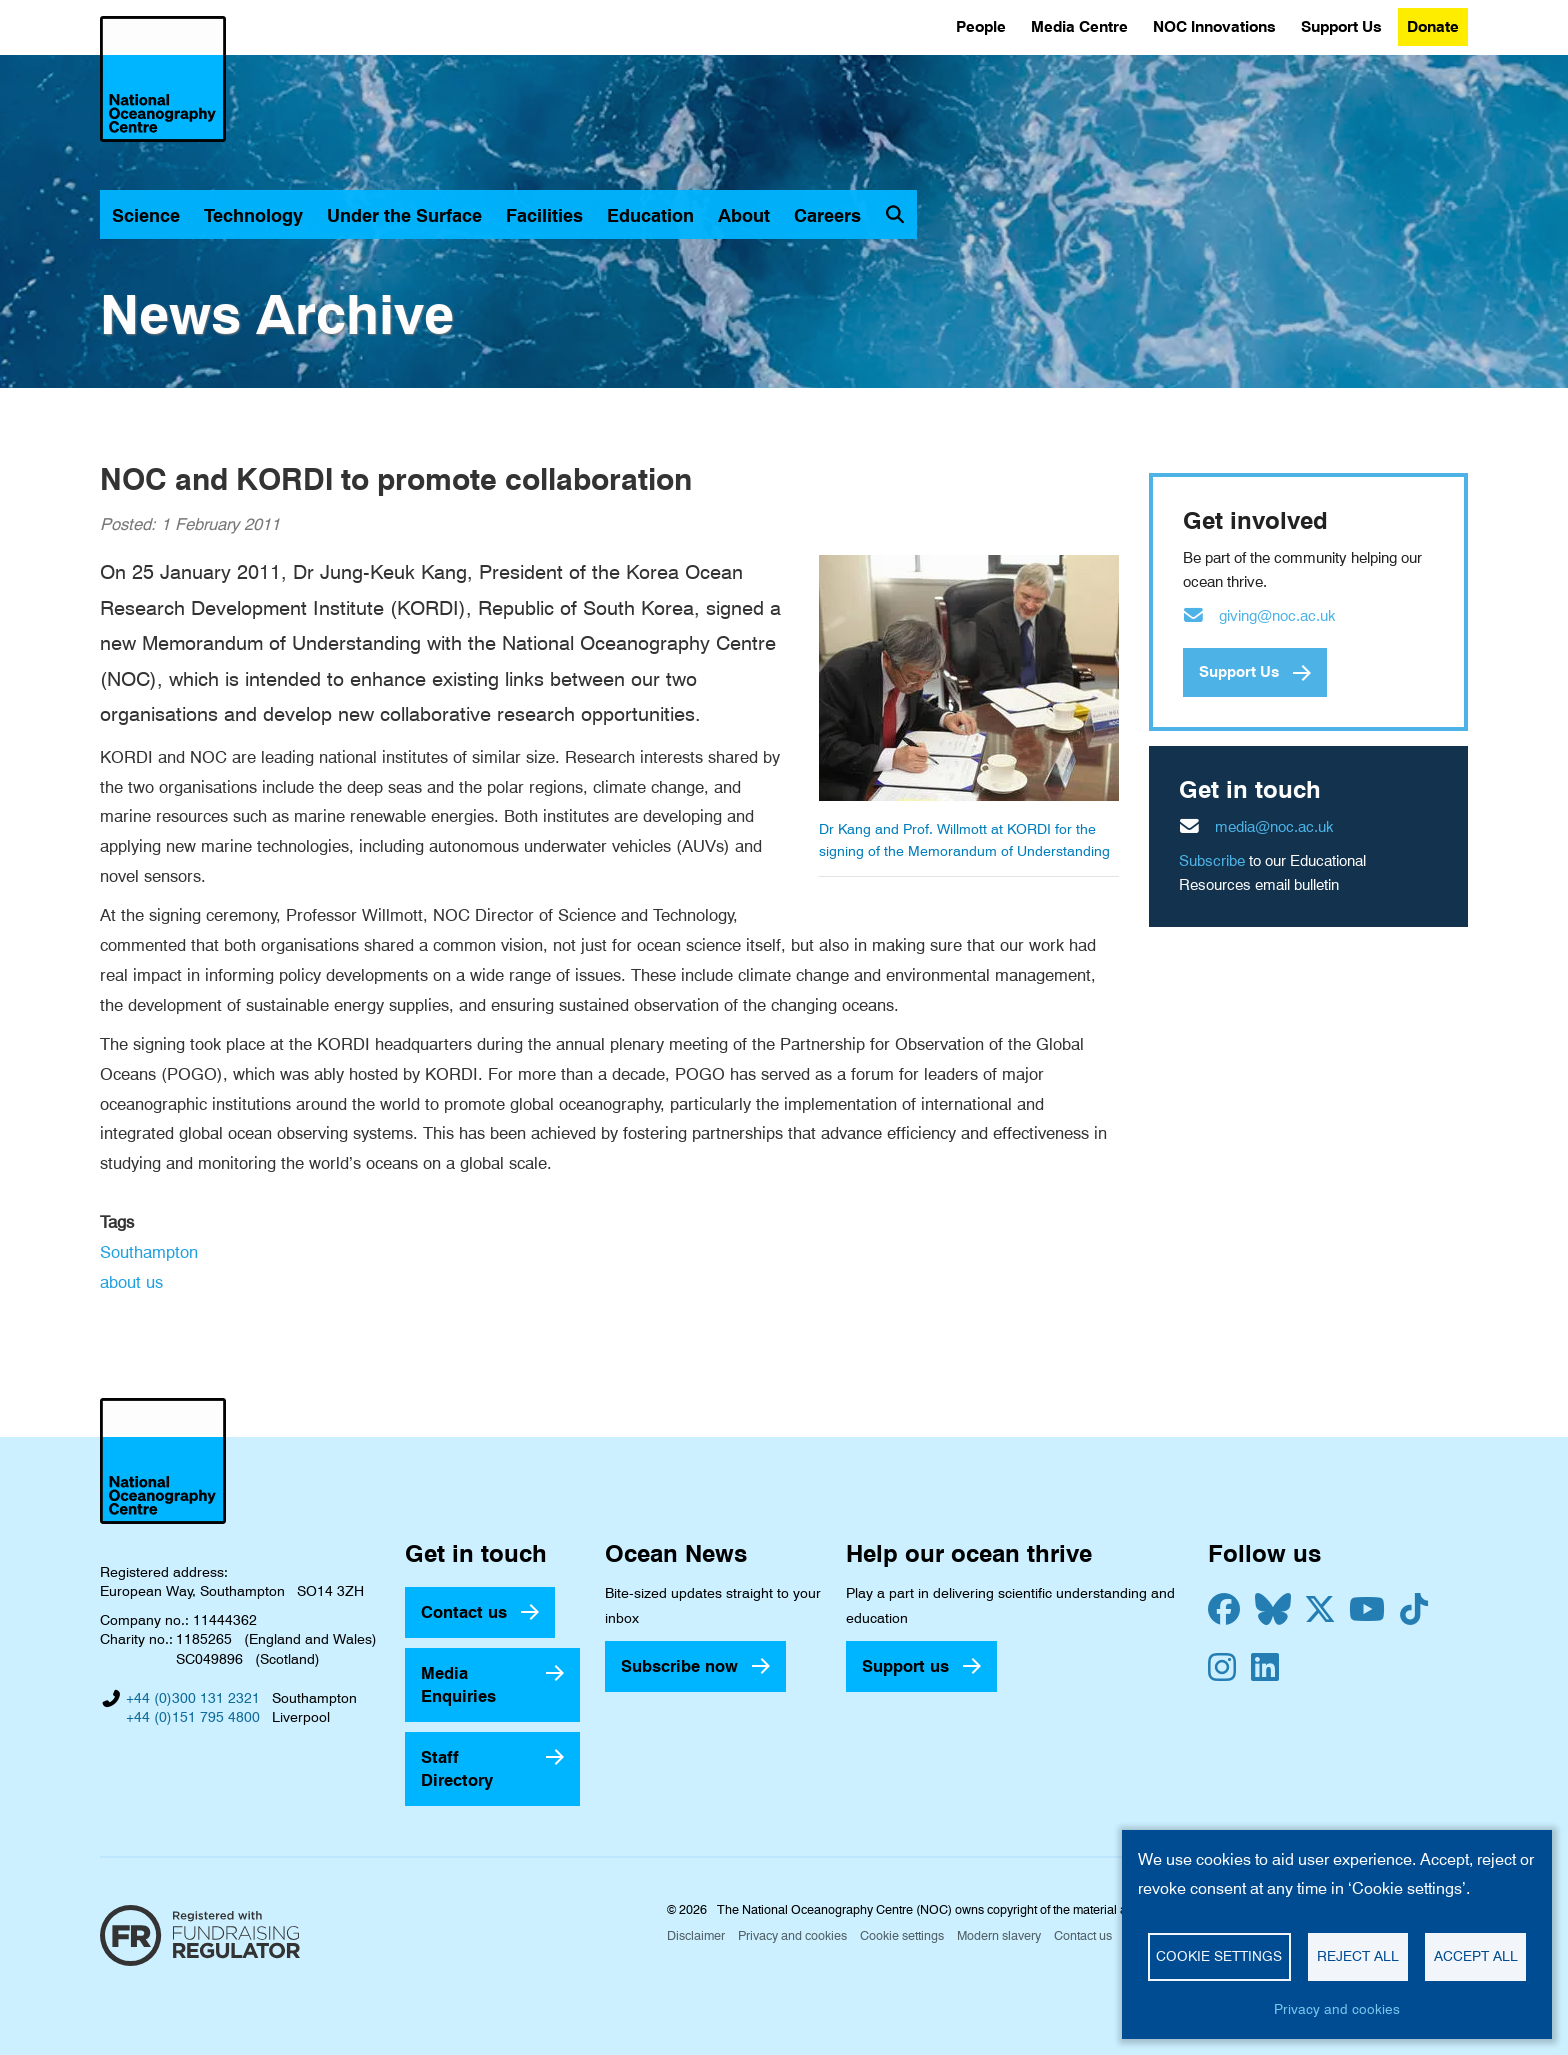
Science (146, 215)
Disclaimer (696, 1935)
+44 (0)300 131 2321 (193, 1698)
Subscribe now (679, 1666)
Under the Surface (404, 215)
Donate (1433, 26)
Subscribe (1212, 861)
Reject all (1358, 1956)
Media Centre (1079, 26)
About (744, 215)
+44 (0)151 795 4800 (193, 1717)
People (981, 26)
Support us (905, 1666)
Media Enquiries (458, 1684)
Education (650, 215)
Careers (827, 215)
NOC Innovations (1214, 26)
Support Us (1341, 26)
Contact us (464, 1612)
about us (131, 1282)
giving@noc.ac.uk (1277, 616)
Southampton (149, 1252)
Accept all (1476, 1956)
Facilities (544, 215)
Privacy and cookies (792, 1935)
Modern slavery (999, 1935)
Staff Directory (457, 1768)
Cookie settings (902, 1935)
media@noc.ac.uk (1274, 827)
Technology (253, 215)
